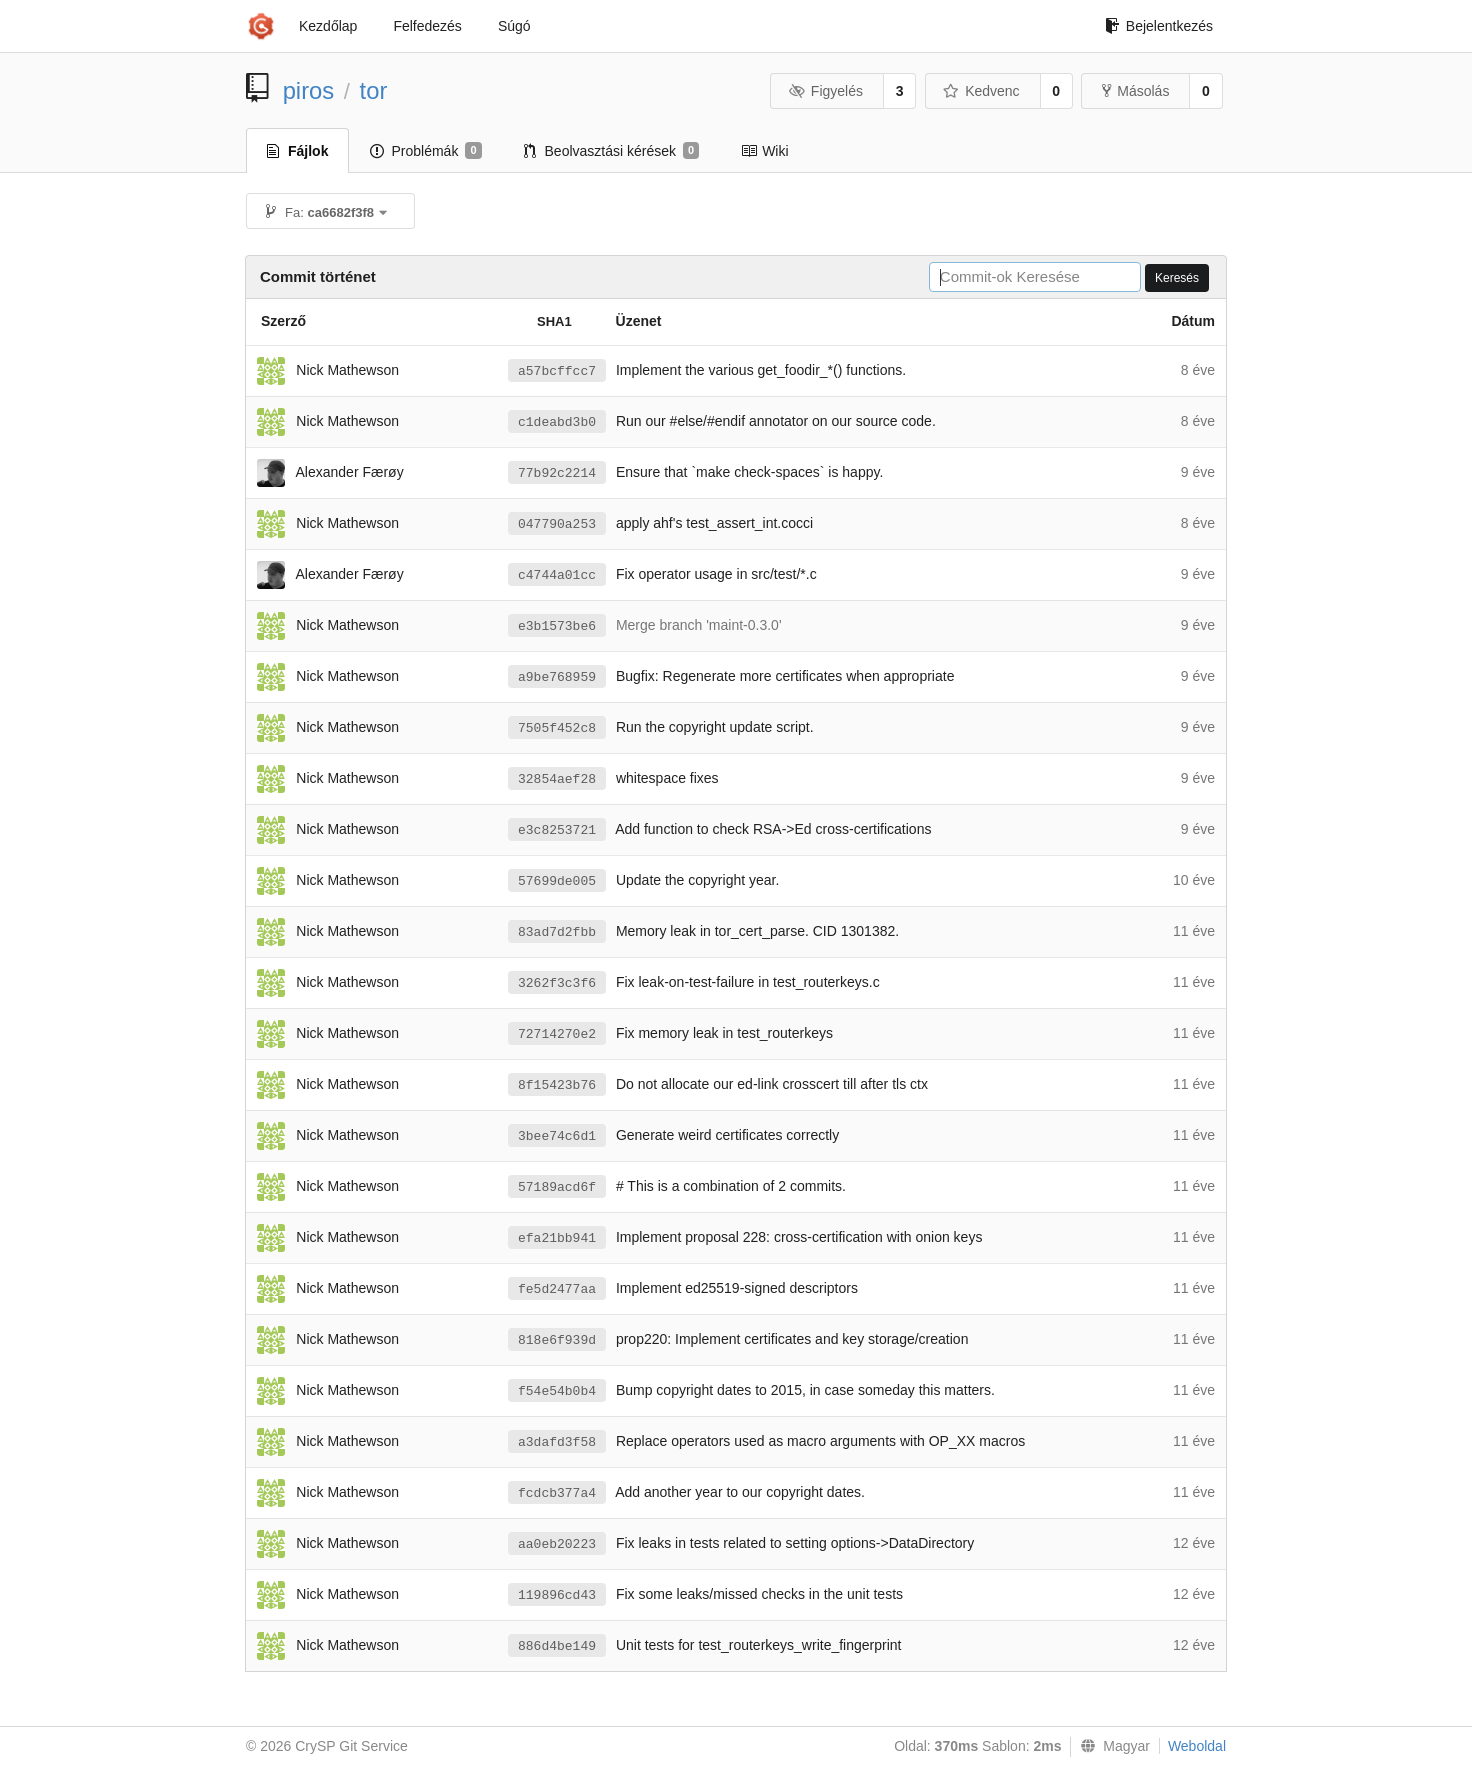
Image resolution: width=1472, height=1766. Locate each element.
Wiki (764, 151)
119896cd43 (557, 1595)
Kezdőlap (328, 26)
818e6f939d (557, 1340)
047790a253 (557, 524)
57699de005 (557, 881)
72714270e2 (557, 1034)
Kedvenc (981, 91)
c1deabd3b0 (557, 422)
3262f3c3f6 (557, 983)
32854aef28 (557, 779)
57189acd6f (557, 1187)
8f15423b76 (557, 1085)
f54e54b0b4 (557, 1391)
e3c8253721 (557, 830)
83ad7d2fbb (557, 932)
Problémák (425, 151)
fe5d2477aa (557, 1289)
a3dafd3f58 (557, 1442)
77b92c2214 (557, 473)
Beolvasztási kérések (612, 151)
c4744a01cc (557, 575)
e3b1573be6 (557, 626)
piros (309, 90)
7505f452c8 (557, 728)
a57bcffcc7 (557, 371)
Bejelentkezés (1159, 26)
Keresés (1177, 278)
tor (374, 90)
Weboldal (1197, 1746)
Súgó (514, 26)
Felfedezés (427, 26)
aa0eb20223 (557, 1544)
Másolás (1135, 91)
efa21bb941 (557, 1238)
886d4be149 (557, 1646)
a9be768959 (557, 677)
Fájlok (297, 151)
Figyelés (825, 91)
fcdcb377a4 (557, 1493)
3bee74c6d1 (557, 1136)
